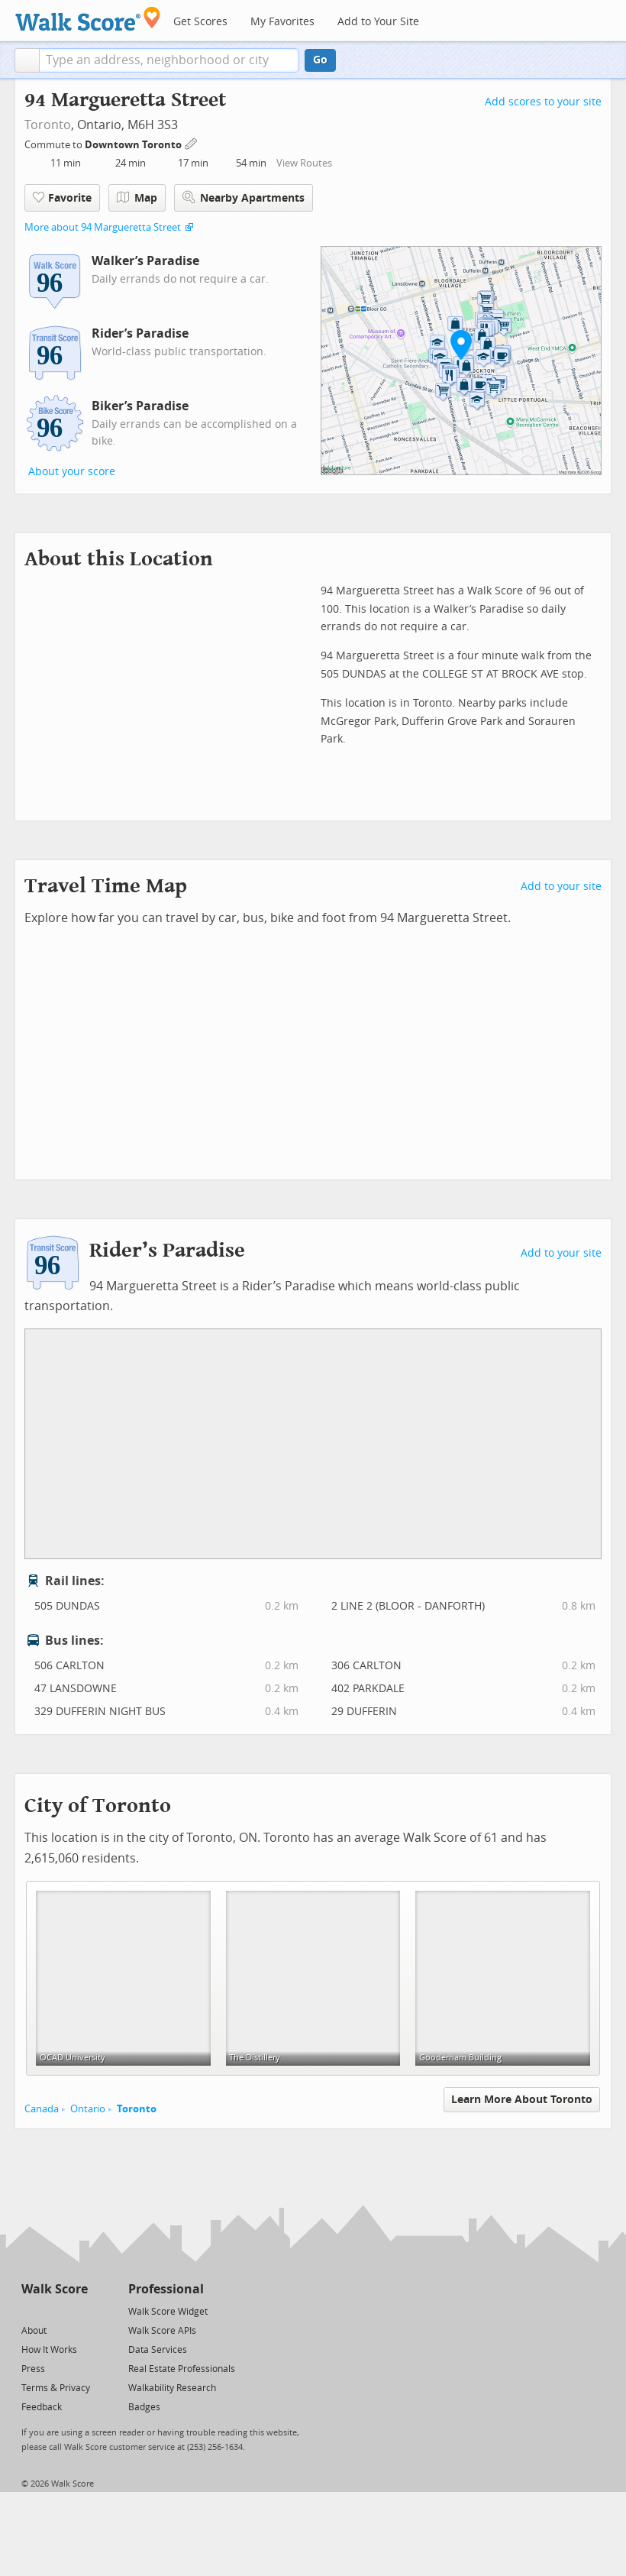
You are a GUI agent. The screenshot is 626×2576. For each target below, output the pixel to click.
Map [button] (137, 198)
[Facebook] (54, 2310)
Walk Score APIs (162, 2330)
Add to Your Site (378, 21)
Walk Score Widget (168, 2311)
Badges (144, 2407)
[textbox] (169, 60)
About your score (71, 471)
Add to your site (561, 886)
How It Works (49, 2350)
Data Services (157, 2350)
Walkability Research (172, 2388)
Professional (166, 2289)
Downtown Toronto (134, 144)
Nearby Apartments (243, 197)
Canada (41, 2109)
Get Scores (200, 21)
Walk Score (54, 2289)
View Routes (304, 163)
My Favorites (282, 21)
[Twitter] (30, 2310)
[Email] (77, 2310)
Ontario (87, 2109)
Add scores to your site (543, 101)
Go (320, 59)
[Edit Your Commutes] (191, 142)
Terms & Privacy (55, 2388)
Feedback (41, 2407)
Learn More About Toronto (521, 2099)
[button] (27, 60)
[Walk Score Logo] (88, 18)
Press (33, 2369)
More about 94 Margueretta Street (102, 227)
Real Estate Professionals (181, 2369)
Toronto (47, 125)
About (34, 2330)
